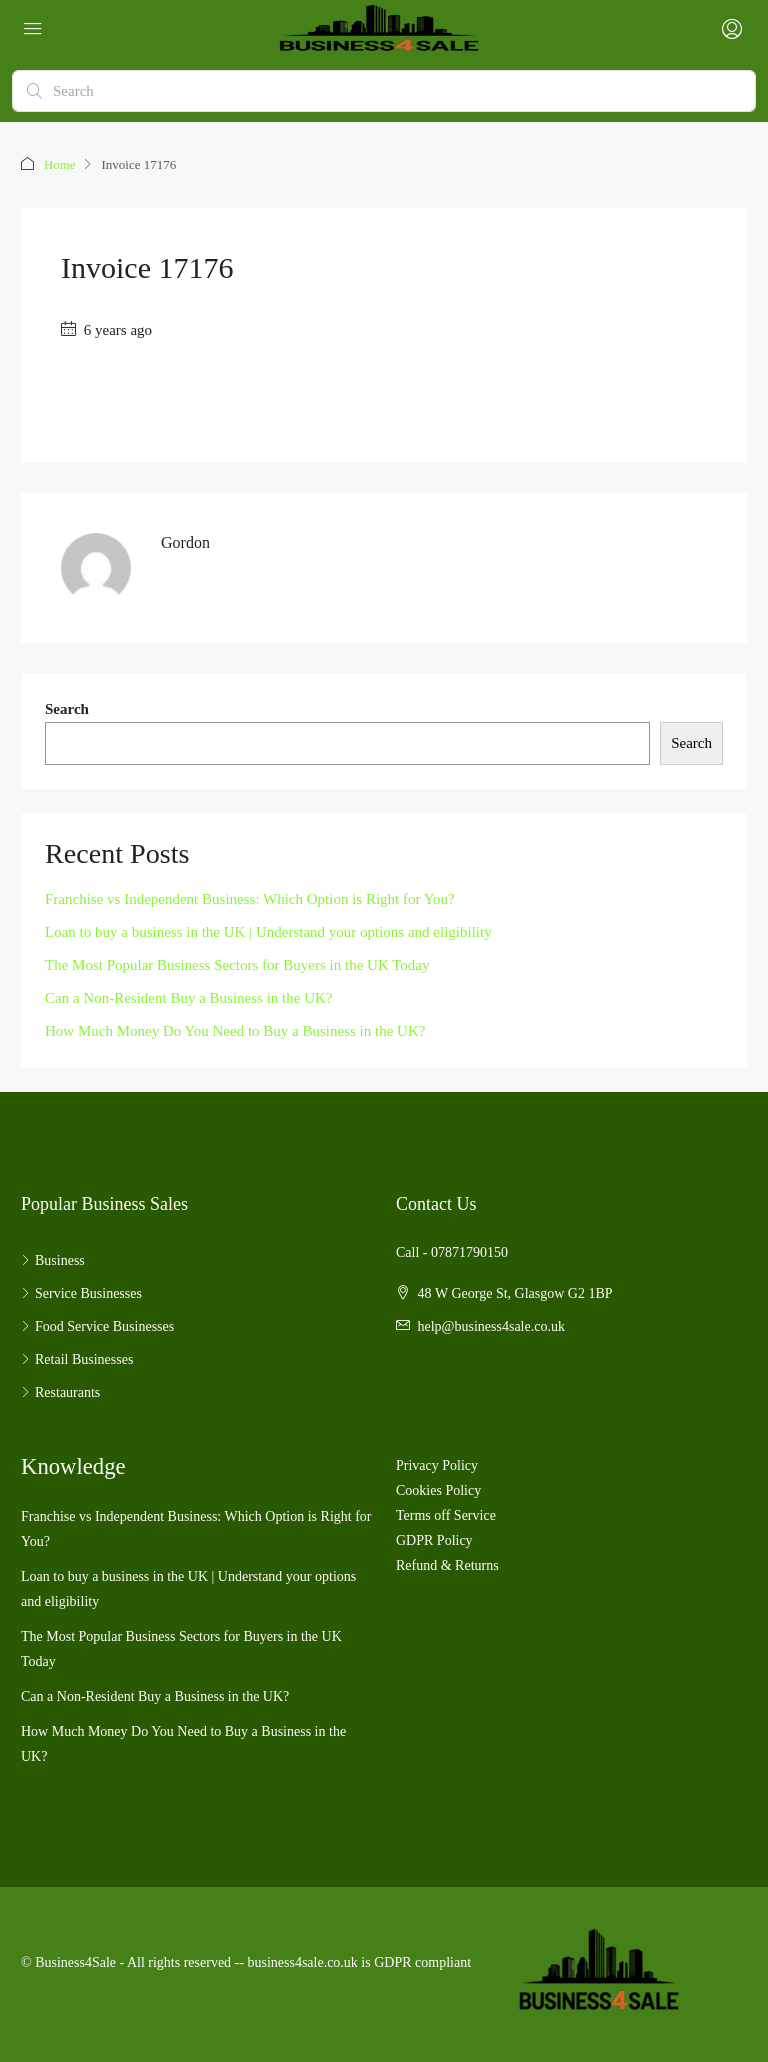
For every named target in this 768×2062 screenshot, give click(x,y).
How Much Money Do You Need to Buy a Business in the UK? (235, 1030)
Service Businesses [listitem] (81, 1292)
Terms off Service (446, 1514)
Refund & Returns (447, 1564)
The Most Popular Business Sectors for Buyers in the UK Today (237, 964)
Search (67, 708)
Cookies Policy (438, 1489)
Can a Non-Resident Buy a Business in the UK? (188, 997)
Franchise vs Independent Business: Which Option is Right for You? (250, 898)
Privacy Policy (437, 1464)
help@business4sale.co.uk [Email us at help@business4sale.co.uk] (491, 1325)
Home (60, 164)
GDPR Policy (434, 1539)
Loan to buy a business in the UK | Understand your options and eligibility (268, 931)
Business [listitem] (53, 1259)
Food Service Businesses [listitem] (97, 1325)
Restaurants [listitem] (60, 1391)
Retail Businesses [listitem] (77, 1358)
